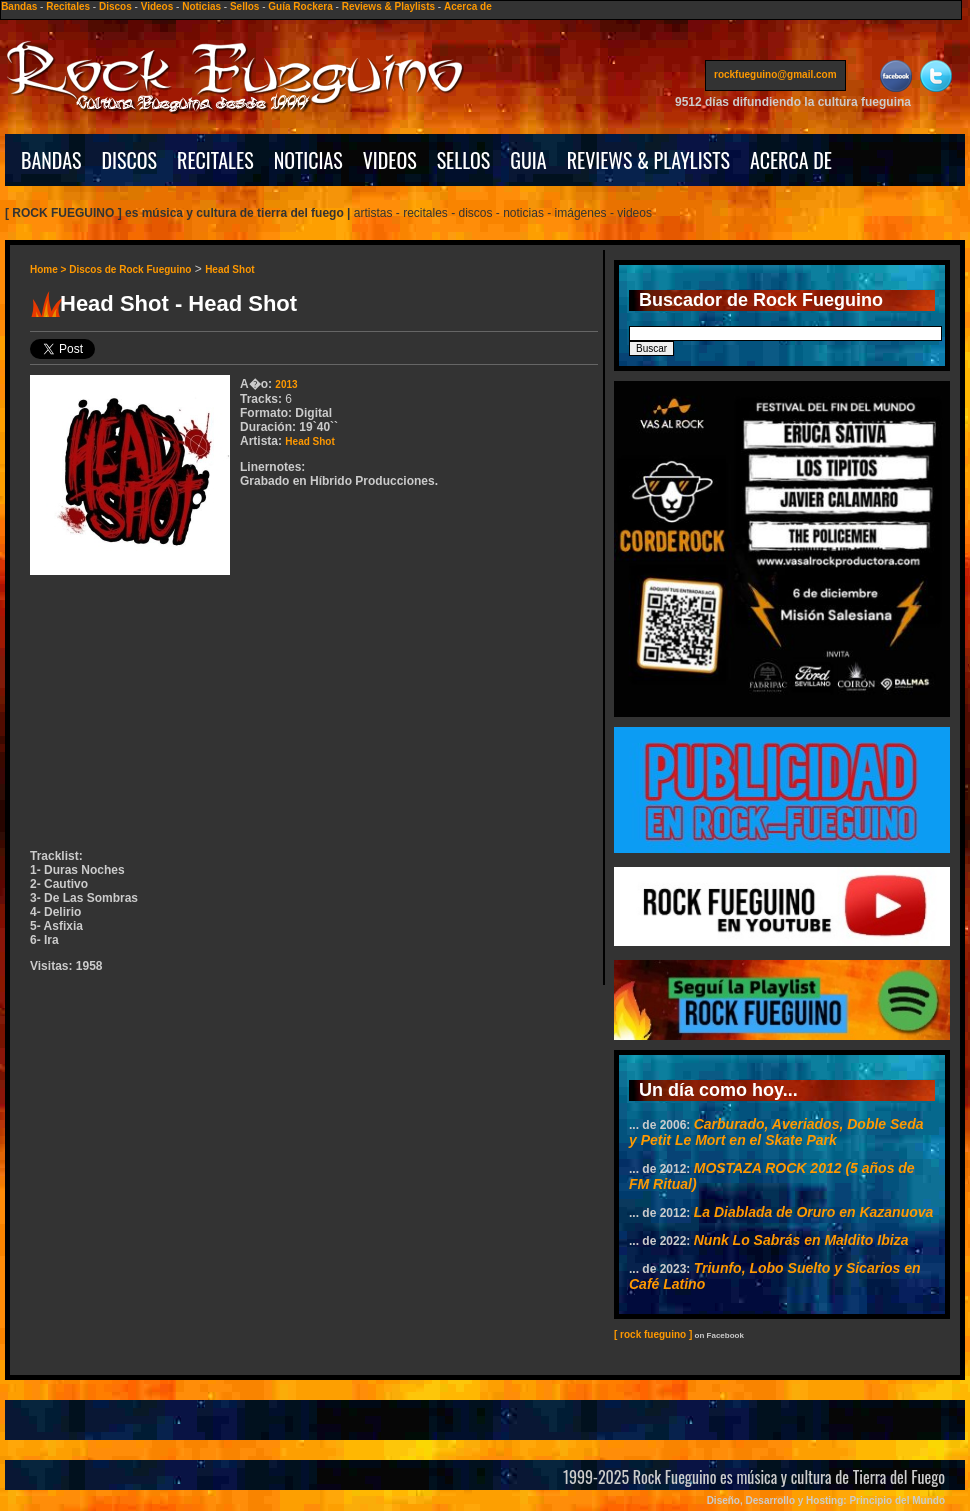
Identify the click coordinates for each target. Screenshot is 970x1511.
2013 (286, 384)
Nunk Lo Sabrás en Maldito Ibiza (801, 1240)
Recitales (68, 6)
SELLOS (464, 160)
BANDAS (51, 160)
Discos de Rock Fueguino (130, 269)
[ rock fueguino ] (653, 1334)
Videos (157, 6)
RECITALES (215, 160)
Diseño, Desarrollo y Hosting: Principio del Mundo (826, 1500)
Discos (115, 6)
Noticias (201, 6)
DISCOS (130, 160)
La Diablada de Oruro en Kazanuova (814, 1212)
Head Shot (229, 269)
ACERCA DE (791, 160)
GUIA (528, 160)
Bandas (19, 6)
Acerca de (468, 6)
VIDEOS (390, 160)
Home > (49, 269)
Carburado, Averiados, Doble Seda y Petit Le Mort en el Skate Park (776, 1132)
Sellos (244, 6)
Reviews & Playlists (388, 6)
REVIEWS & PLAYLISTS (648, 160)
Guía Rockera (300, 6)
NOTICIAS (308, 160)
